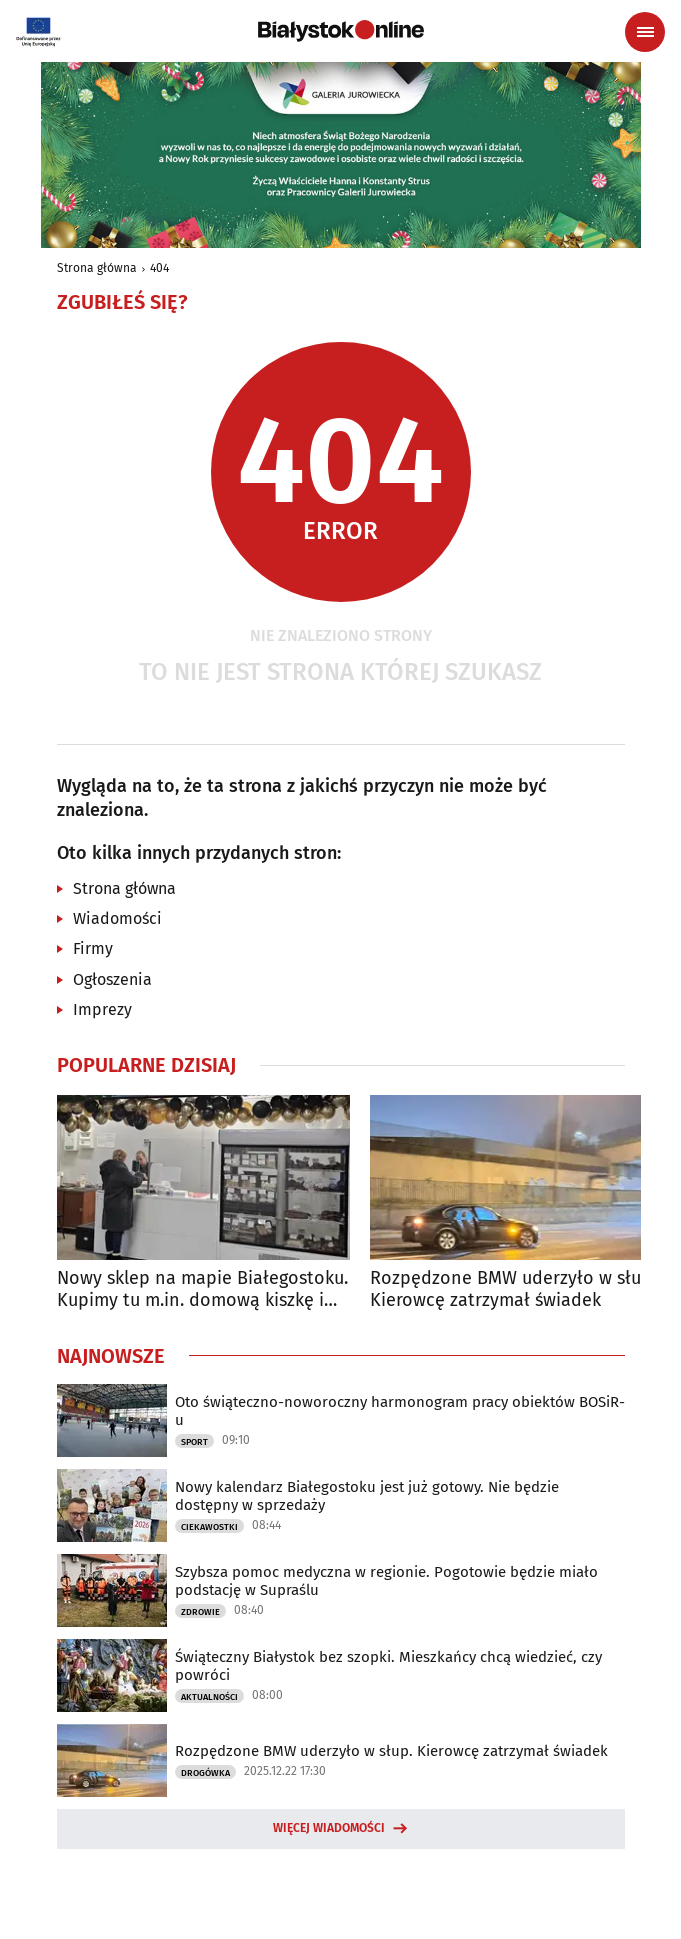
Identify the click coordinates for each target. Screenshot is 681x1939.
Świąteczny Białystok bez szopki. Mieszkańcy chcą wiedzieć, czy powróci (388, 1666)
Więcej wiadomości (329, 1828)
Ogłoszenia (112, 979)
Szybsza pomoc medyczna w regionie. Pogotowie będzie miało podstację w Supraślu (386, 1581)
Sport (194, 1442)
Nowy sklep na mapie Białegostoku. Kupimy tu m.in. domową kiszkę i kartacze (202, 1289)
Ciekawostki (209, 1527)
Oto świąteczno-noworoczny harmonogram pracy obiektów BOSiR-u (400, 1411)
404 (159, 268)
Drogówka (205, 1773)
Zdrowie (200, 1612)
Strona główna (97, 268)
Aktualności (209, 1697)
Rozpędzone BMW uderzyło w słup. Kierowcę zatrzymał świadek (513, 1289)
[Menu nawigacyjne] (645, 32)
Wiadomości (117, 918)
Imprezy (102, 1009)
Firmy (93, 948)
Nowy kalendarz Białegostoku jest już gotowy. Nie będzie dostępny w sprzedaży (367, 1496)
